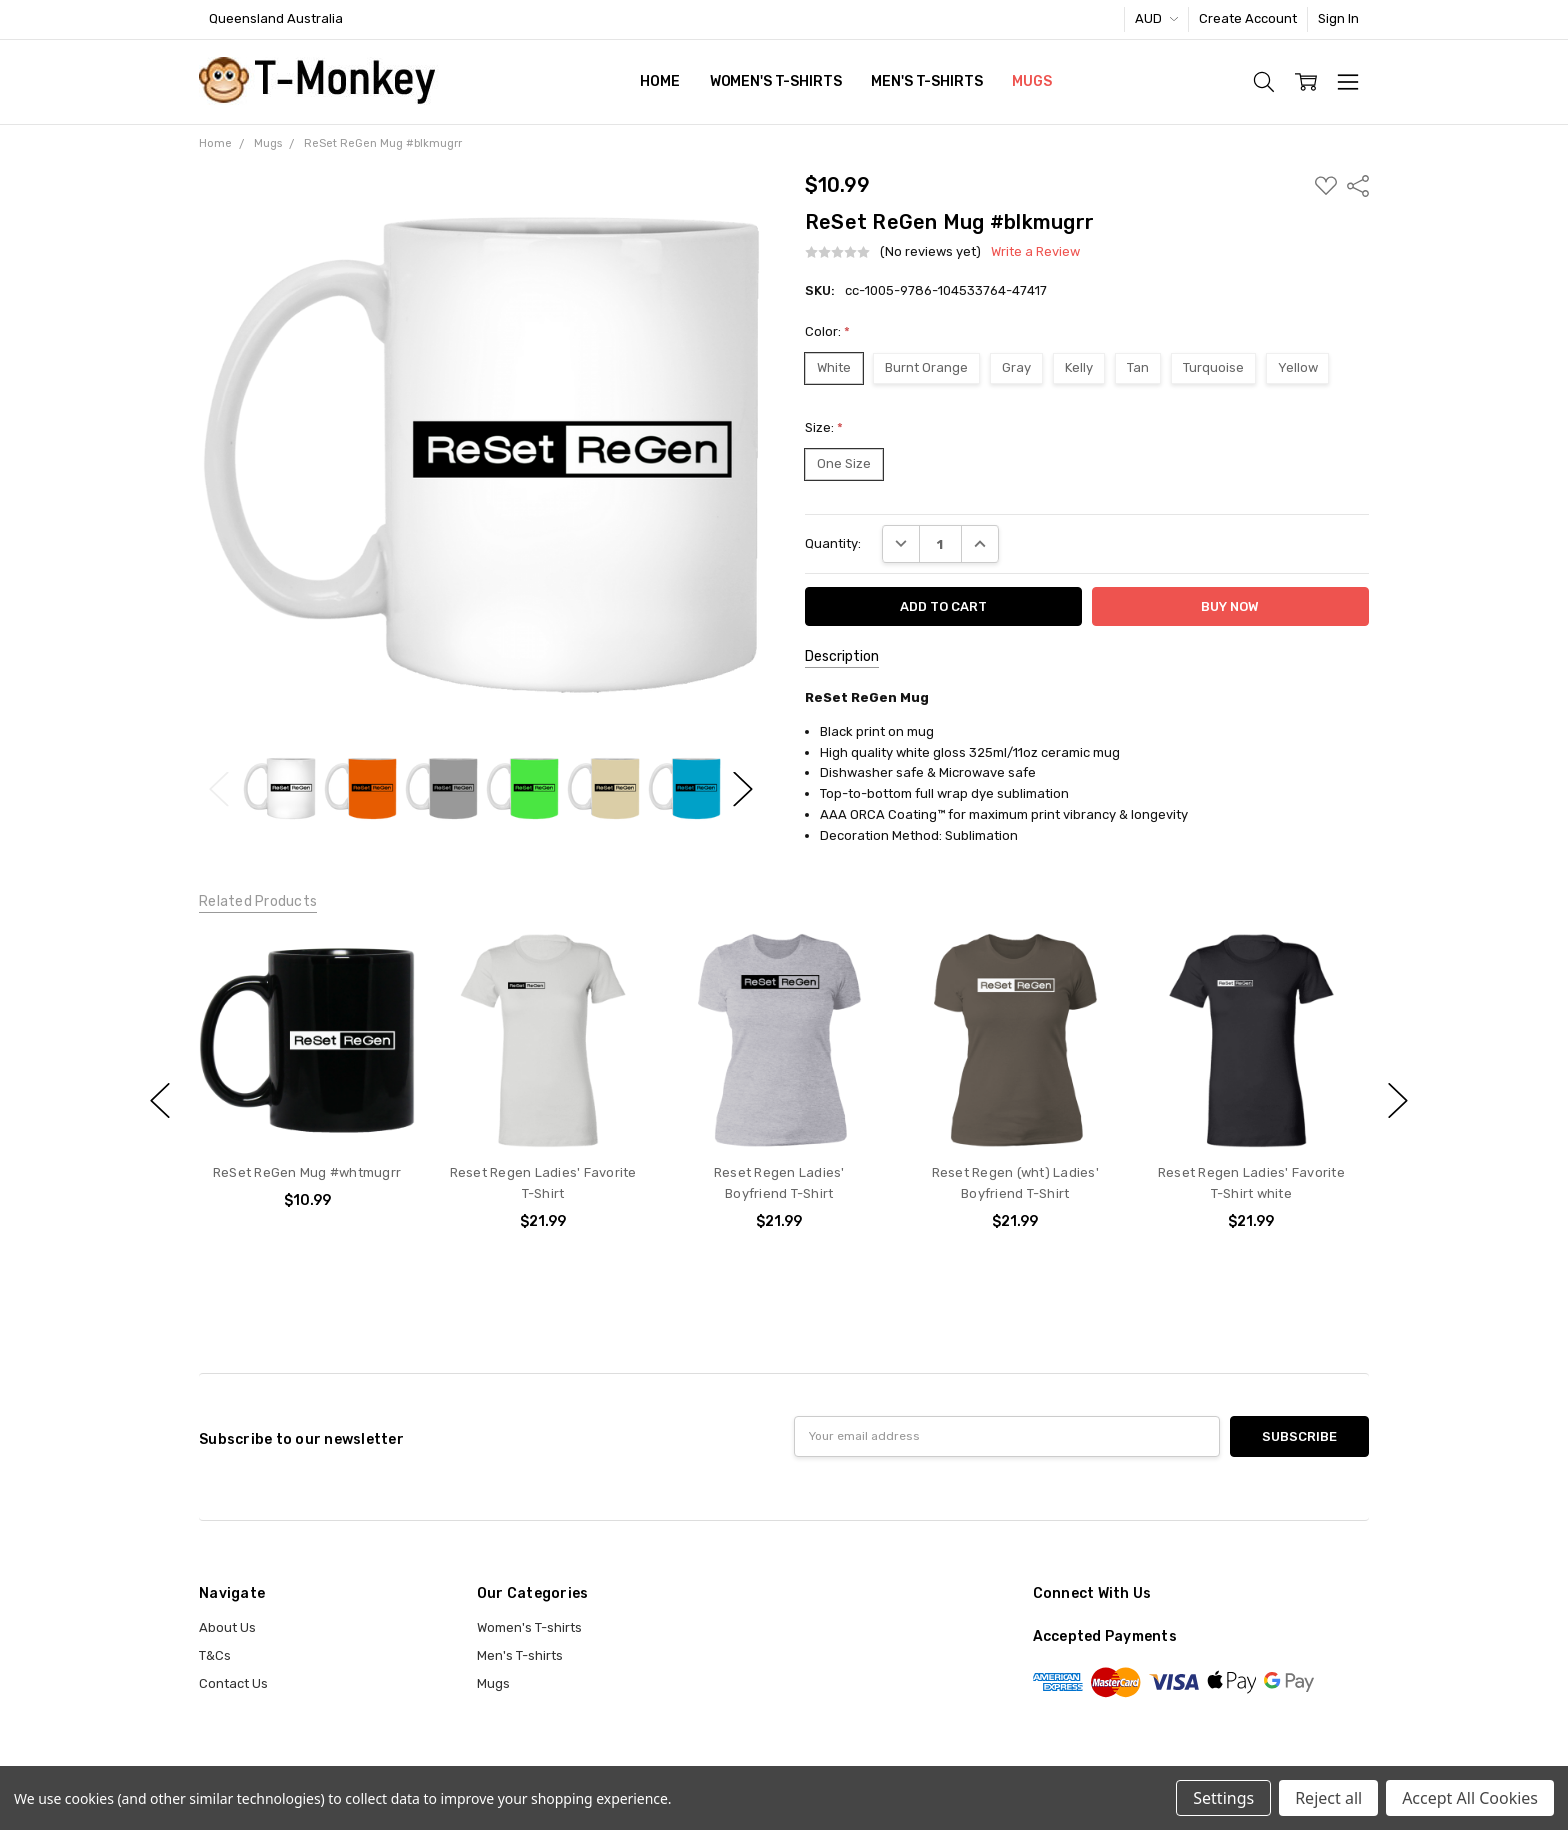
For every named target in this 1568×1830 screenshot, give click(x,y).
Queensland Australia (276, 18)
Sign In (1338, 18)
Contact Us (233, 1683)
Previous (219, 788)
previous (160, 1101)
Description (842, 656)
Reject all (1328, 1798)
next (1398, 1101)
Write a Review (1035, 252)
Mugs (1031, 81)
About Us (227, 1627)
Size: (824, 427)
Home (659, 81)
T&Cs (215, 1655)
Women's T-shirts (776, 81)
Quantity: (833, 543)
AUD (1156, 18)
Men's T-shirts (926, 81)
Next (743, 788)
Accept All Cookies (1470, 1798)
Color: (827, 331)
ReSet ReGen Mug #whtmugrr (307, 1173)
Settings (1223, 1798)
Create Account (1248, 18)
